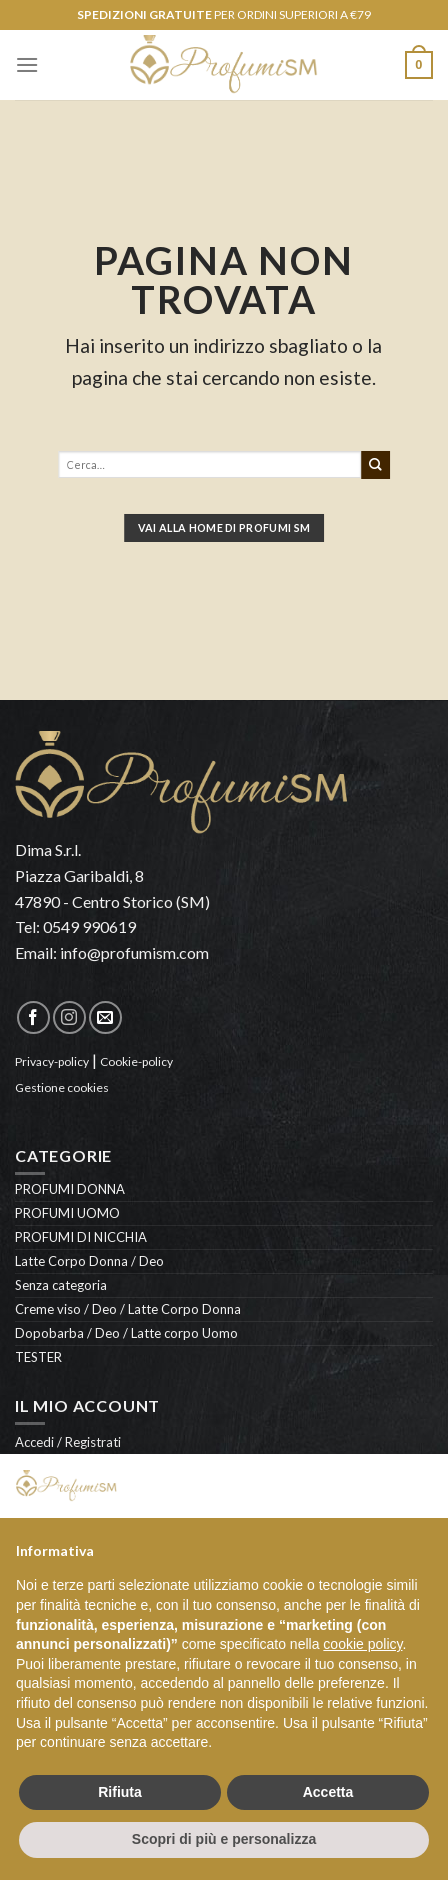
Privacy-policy (52, 1061)
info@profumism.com (134, 952)
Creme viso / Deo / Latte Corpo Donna (128, 1309)
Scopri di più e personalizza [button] (224, 1839)
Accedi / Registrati (68, 1442)
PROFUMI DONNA (70, 1189)
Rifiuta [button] (120, 1792)
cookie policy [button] (362, 1644)
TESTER (38, 1357)
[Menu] (27, 64)
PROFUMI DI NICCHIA (81, 1237)
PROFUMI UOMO (67, 1213)
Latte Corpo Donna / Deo (89, 1261)
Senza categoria (61, 1285)
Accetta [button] (328, 1792)
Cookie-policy (136, 1061)
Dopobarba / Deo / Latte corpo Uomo (126, 1333)
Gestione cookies (62, 1087)
